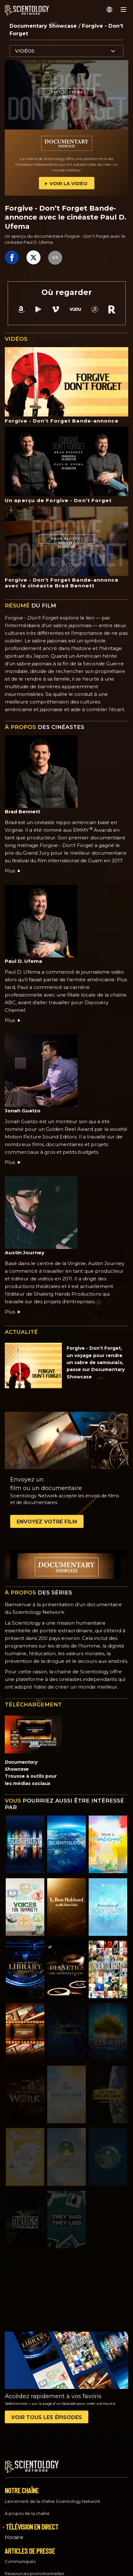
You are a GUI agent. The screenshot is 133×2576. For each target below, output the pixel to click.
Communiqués (20, 2555)
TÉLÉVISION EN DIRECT (32, 2521)
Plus (13, 871)
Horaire (14, 2532)
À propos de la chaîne (27, 2507)
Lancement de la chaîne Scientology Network (52, 2495)
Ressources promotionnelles (34, 2567)
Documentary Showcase (44, 26)
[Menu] (123, 9)
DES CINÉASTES (44, 727)
